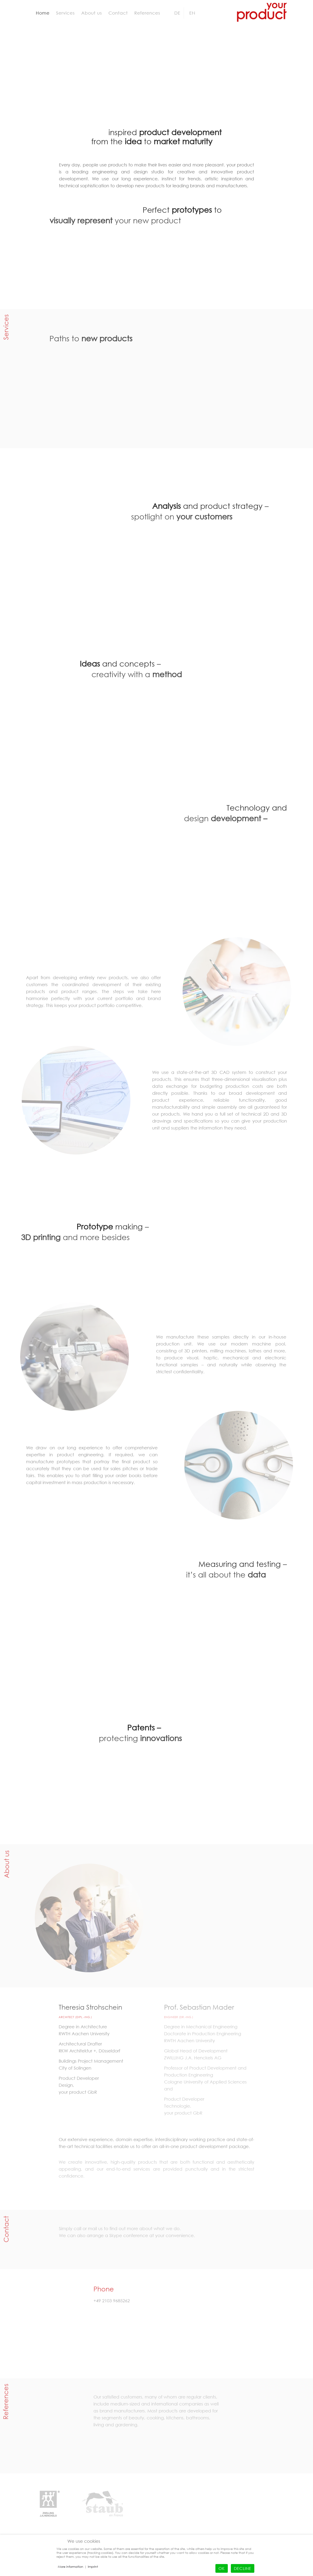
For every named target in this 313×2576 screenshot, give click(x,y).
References (147, 12)
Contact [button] (118, 12)
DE (177, 12)
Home (43, 12)
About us (91, 12)
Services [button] (65, 12)
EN (192, 12)
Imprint (93, 2566)
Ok (221, 2568)
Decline (242, 2568)
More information (70, 2566)
